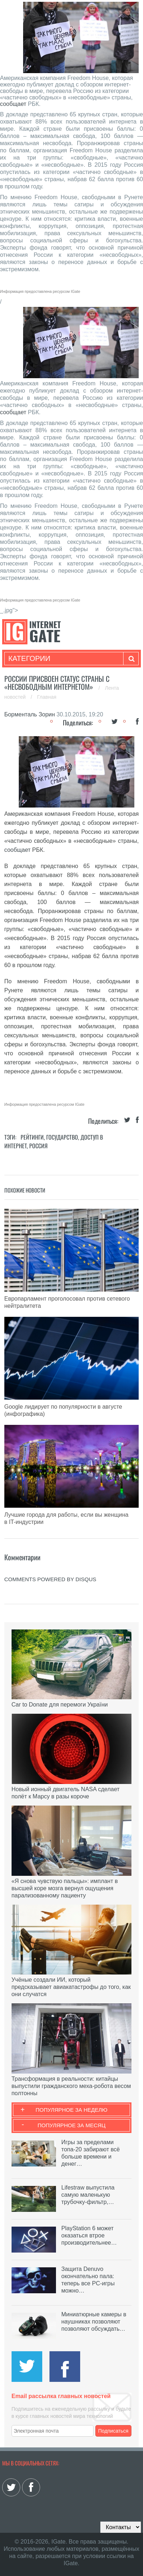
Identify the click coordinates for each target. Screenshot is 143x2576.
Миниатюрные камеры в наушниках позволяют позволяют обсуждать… (93, 2321)
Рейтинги (32, 1137)
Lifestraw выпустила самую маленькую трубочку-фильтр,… (87, 2194)
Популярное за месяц (71, 2125)
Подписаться (113, 2431)
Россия (38, 1145)
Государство (62, 1137)
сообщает (13, 104)
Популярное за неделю (72, 2110)
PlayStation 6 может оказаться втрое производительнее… (89, 2235)
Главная (46, 697)
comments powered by (50, 1579)
